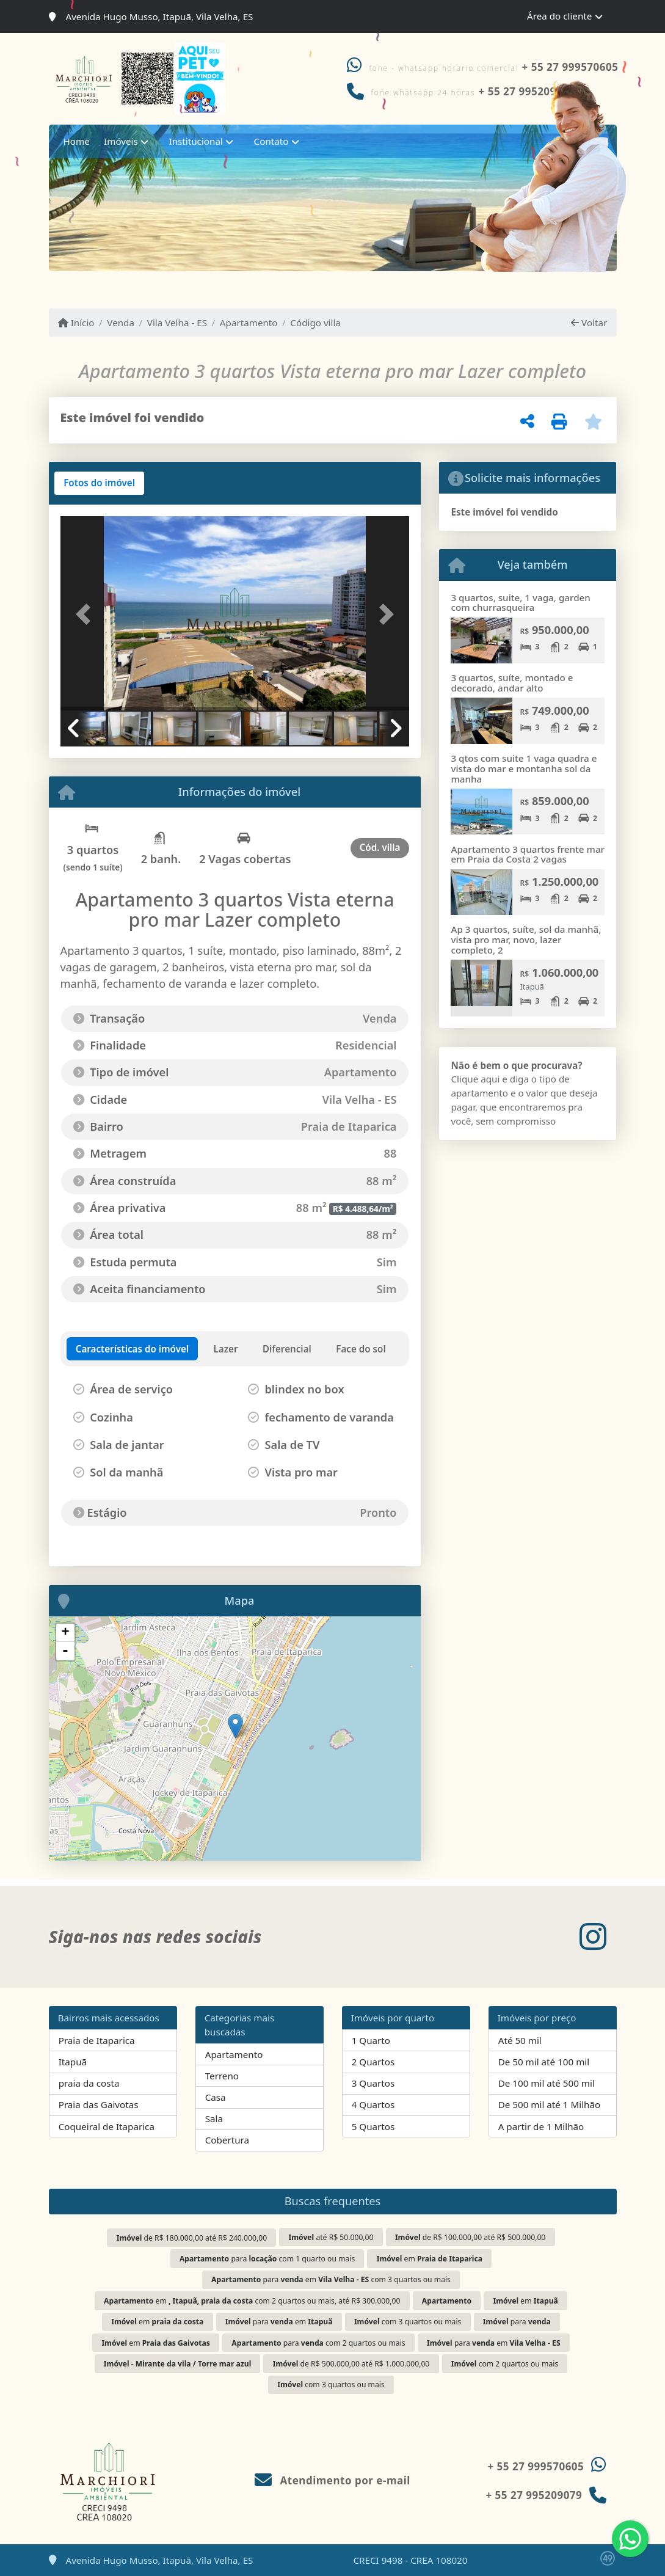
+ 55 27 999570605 (570, 67)
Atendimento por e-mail (332, 2480)
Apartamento (249, 322)
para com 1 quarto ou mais (267, 2258)
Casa (215, 2097)
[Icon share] (593, 1936)
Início (76, 322)
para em (279, 2321)
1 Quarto (371, 2040)
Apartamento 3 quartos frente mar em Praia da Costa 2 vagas (528, 854)
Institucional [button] (196, 141)
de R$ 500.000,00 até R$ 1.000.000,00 (351, 2364)
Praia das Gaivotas (99, 2104)
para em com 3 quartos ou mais (331, 2279)
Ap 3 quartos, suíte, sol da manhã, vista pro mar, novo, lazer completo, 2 (526, 939)
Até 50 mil (520, 2040)
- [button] (65, 1651)
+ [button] (65, 1633)
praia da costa (89, 2083)
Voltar (589, 322)
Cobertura (227, 2140)
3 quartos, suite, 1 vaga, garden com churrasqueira (520, 602)
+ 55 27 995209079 (533, 2495)
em (429, 2258)
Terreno (222, 2076)
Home (77, 141)
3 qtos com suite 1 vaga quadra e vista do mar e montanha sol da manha (524, 768)
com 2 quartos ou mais (504, 2364)
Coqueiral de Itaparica (106, 2126)
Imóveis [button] (121, 141)
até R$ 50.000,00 (330, 2237)
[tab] (99, 483)
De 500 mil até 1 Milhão (549, 2104)
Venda (120, 322)
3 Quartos (373, 2083)
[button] (86, 614)
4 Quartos (373, 2104)
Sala (214, 2118)
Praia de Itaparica (97, 2040)
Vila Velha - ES (177, 322)
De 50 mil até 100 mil (543, 2062)
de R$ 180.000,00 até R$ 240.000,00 (192, 2238)
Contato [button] (271, 141)
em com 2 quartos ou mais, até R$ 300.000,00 (252, 2301)
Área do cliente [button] (559, 16)
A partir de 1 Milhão (541, 2126)
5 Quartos (373, 2126)
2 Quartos (373, 2062)
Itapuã (73, 2062)
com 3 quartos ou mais (407, 2321)
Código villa (315, 322)
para (517, 2321)
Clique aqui (475, 1079)
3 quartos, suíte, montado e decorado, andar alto (512, 682)
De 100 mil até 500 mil (546, 2083)
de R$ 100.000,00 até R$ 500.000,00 (470, 2237)
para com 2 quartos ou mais (318, 2343)
